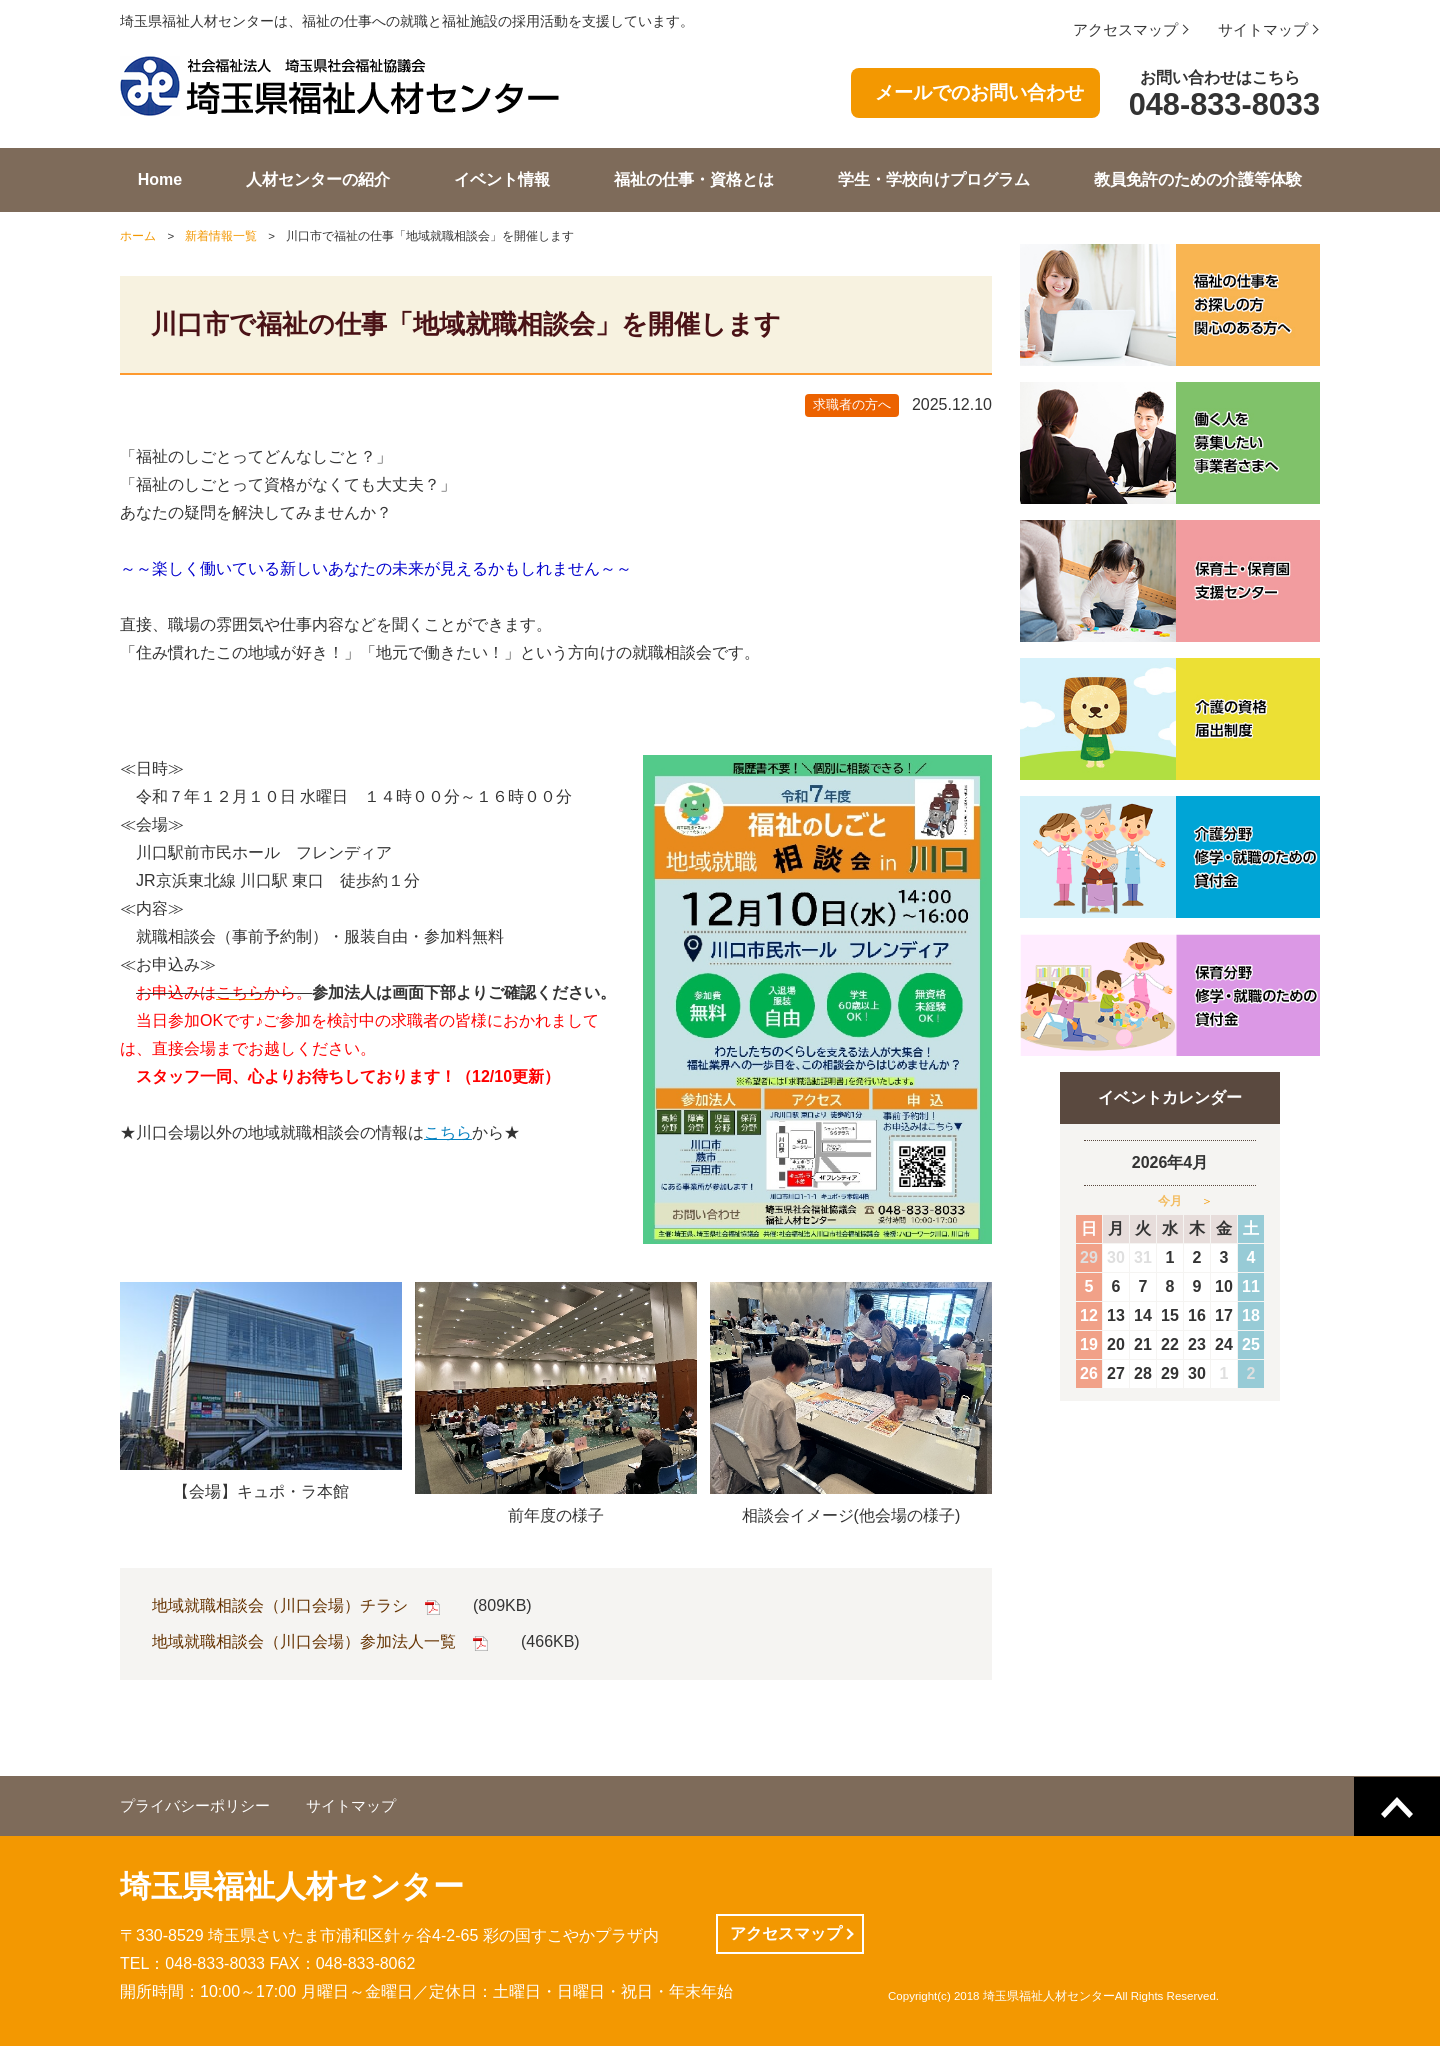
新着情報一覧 (221, 236)
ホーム (138, 236)
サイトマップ (1263, 30)
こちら (448, 1132)
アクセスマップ (1125, 30)
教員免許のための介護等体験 (1198, 179)
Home (160, 179)
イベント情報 (502, 179)
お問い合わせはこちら (1220, 96)
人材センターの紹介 (318, 179)
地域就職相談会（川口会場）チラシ (280, 1605)
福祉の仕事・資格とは (694, 179)
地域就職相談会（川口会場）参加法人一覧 (304, 1641)
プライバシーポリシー (195, 1806)
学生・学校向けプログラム (934, 179)
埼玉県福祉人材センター (292, 1886)
